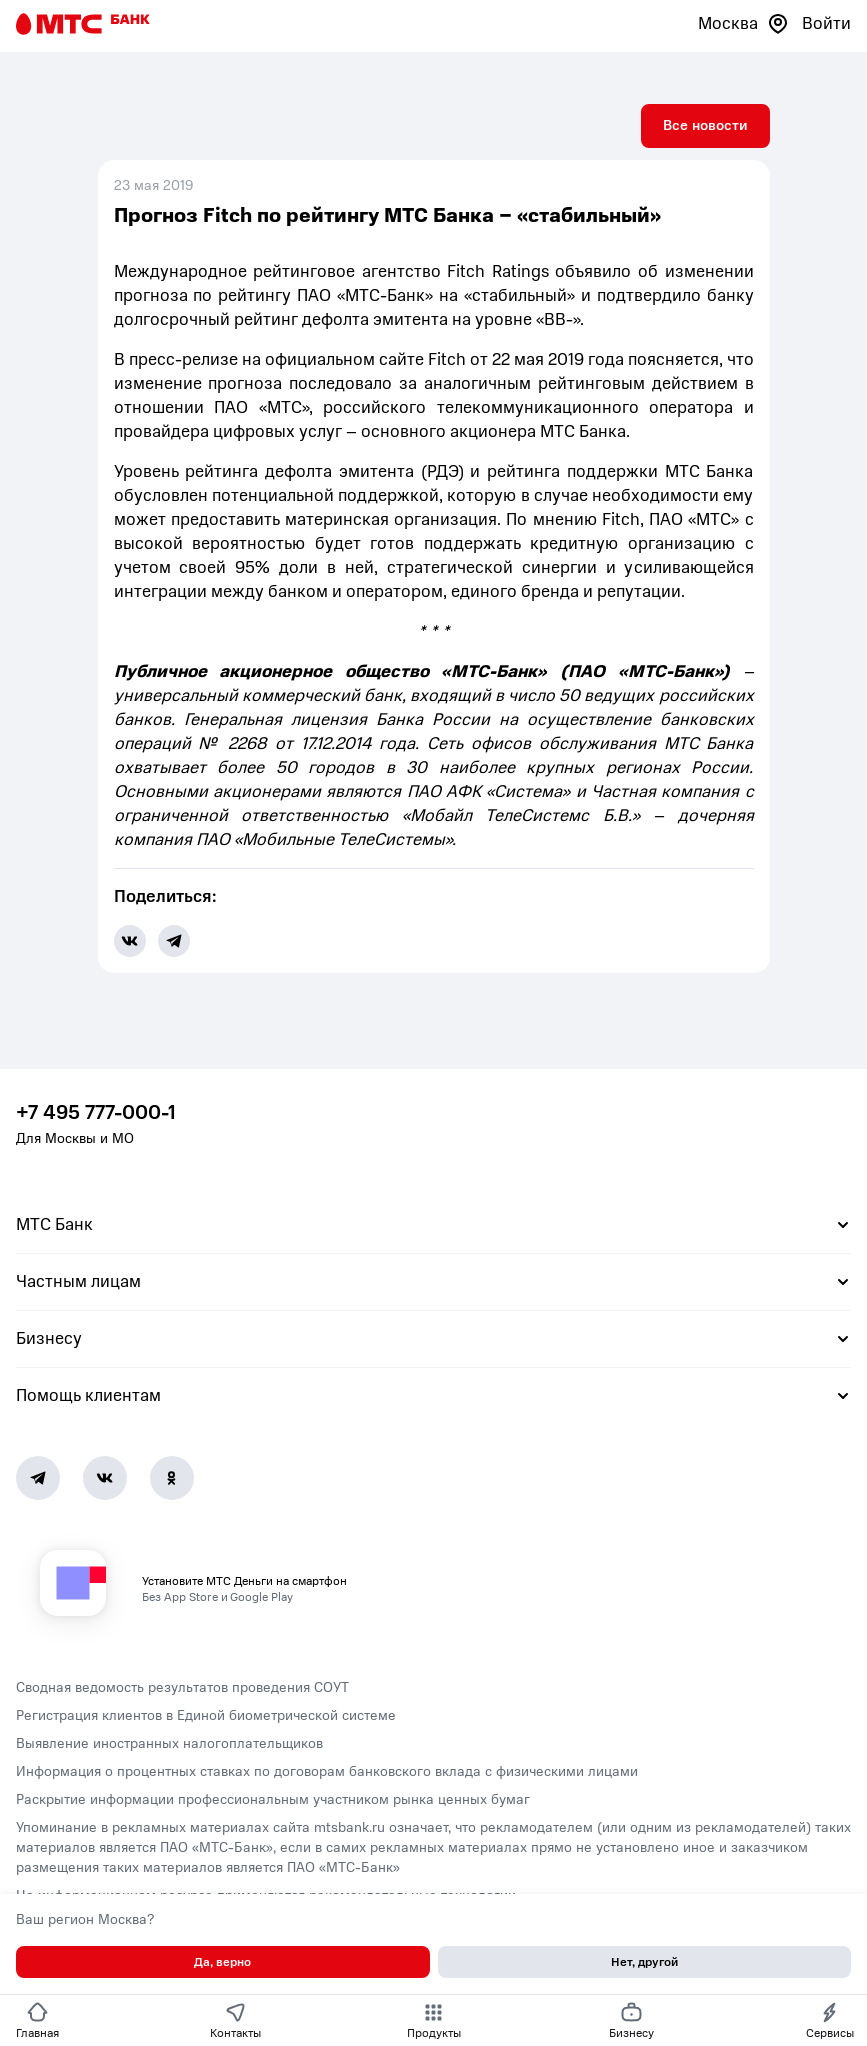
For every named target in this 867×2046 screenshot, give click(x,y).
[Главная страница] (83, 24)
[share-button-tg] (174, 941)
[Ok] (172, 1478)
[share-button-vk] (130, 941)
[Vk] (105, 1478)
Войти (826, 23)
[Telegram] (38, 1478)
